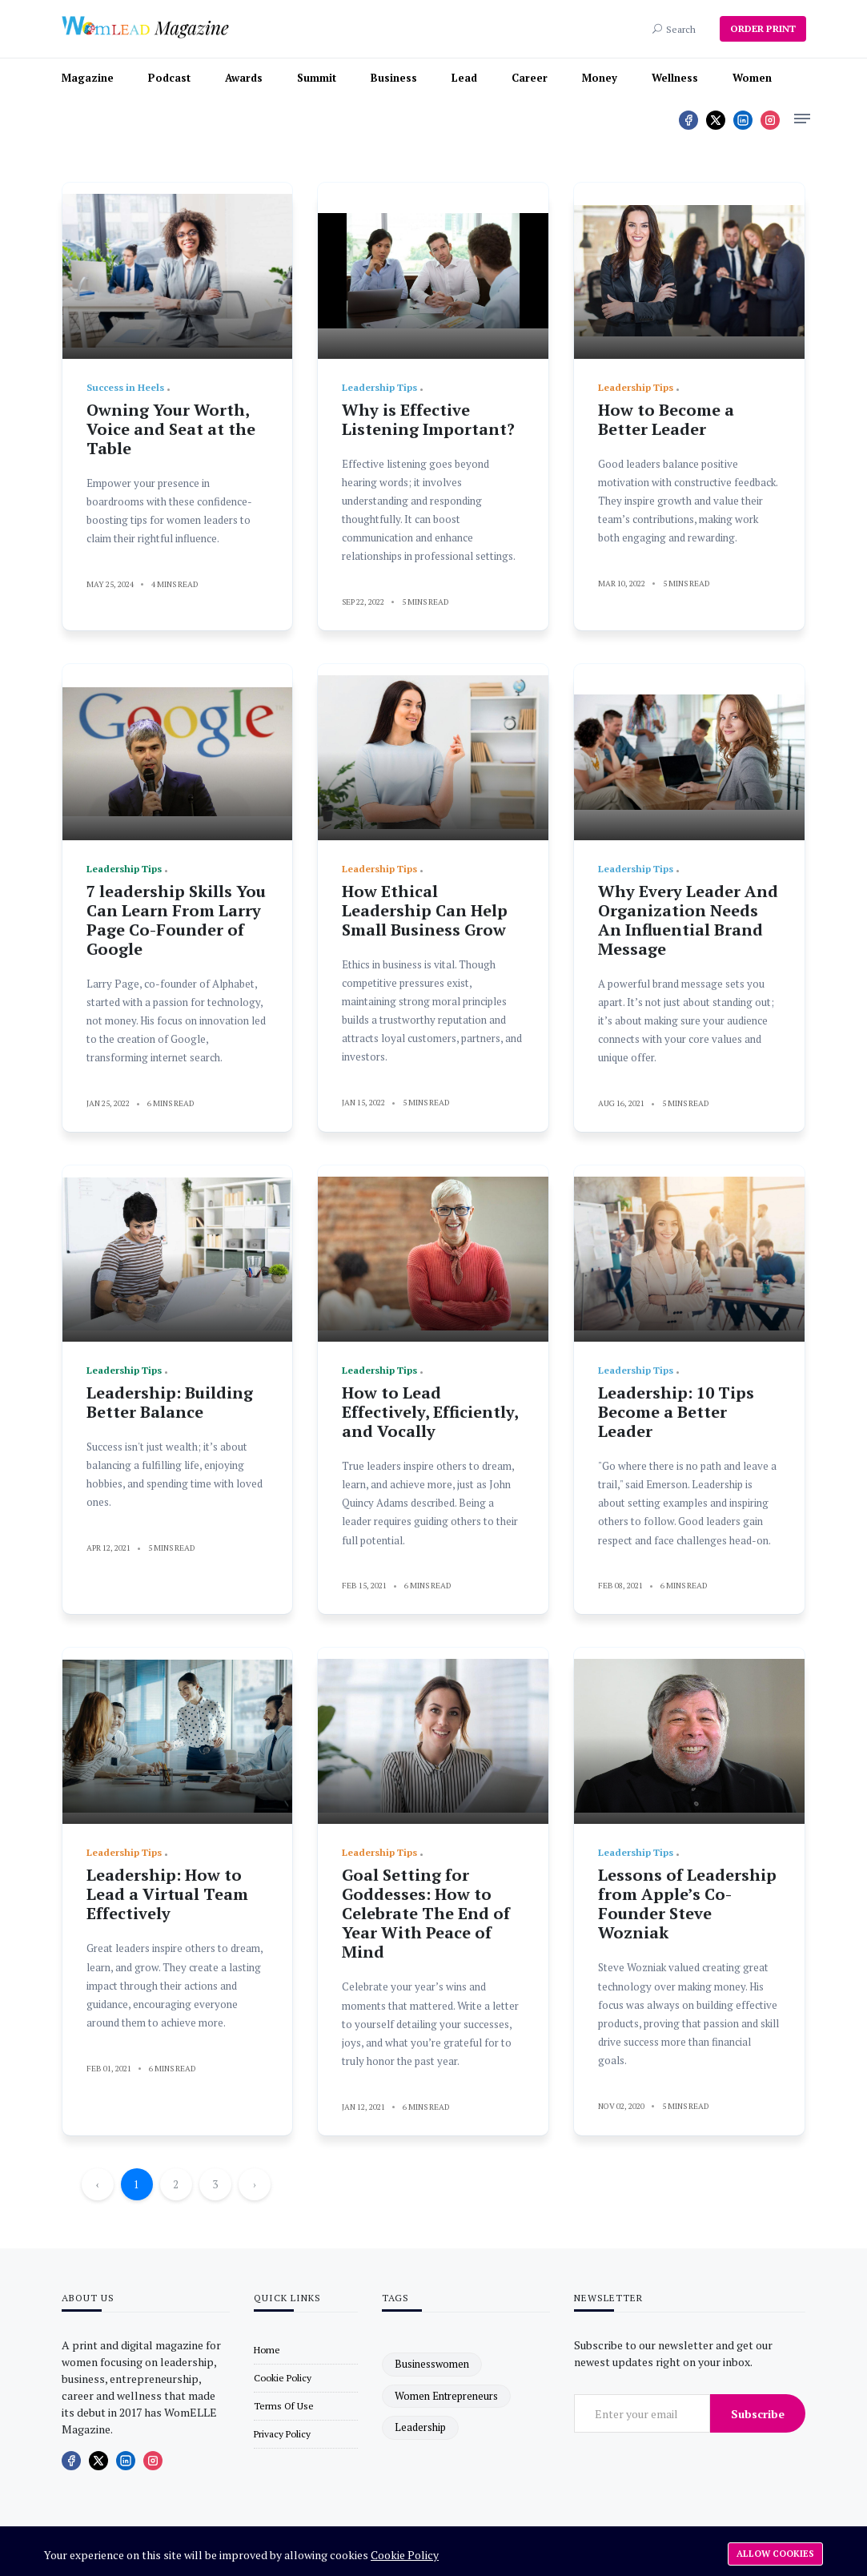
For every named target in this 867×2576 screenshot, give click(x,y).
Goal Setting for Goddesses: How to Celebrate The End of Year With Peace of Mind (426, 1913)
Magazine (88, 77)
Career (530, 77)
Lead (464, 77)
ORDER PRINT (763, 28)
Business (394, 77)
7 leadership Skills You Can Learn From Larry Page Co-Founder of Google (176, 920)
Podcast (169, 77)
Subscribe (758, 2413)
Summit (316, 77)
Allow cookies (775, 2553)
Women (752, 77)
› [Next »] (254, 2184)
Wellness (675, 77)
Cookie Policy (405, 2554)
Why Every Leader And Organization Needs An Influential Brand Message (688, 920)
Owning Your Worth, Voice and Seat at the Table (170, 429)
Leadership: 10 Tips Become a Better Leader (676, 1412)
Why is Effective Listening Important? (428, 419)
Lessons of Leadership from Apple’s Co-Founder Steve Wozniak (687, 1903)
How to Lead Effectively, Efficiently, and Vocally (430, 1412)
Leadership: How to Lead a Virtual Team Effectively (167, 1894)
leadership (420, 2427)
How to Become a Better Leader (666, 419)
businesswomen (432, 2364)
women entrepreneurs (446, 2396)
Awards (244, 77)
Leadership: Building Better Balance (169, 1402)
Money (599, 77)
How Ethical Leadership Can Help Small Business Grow (425, 910)
